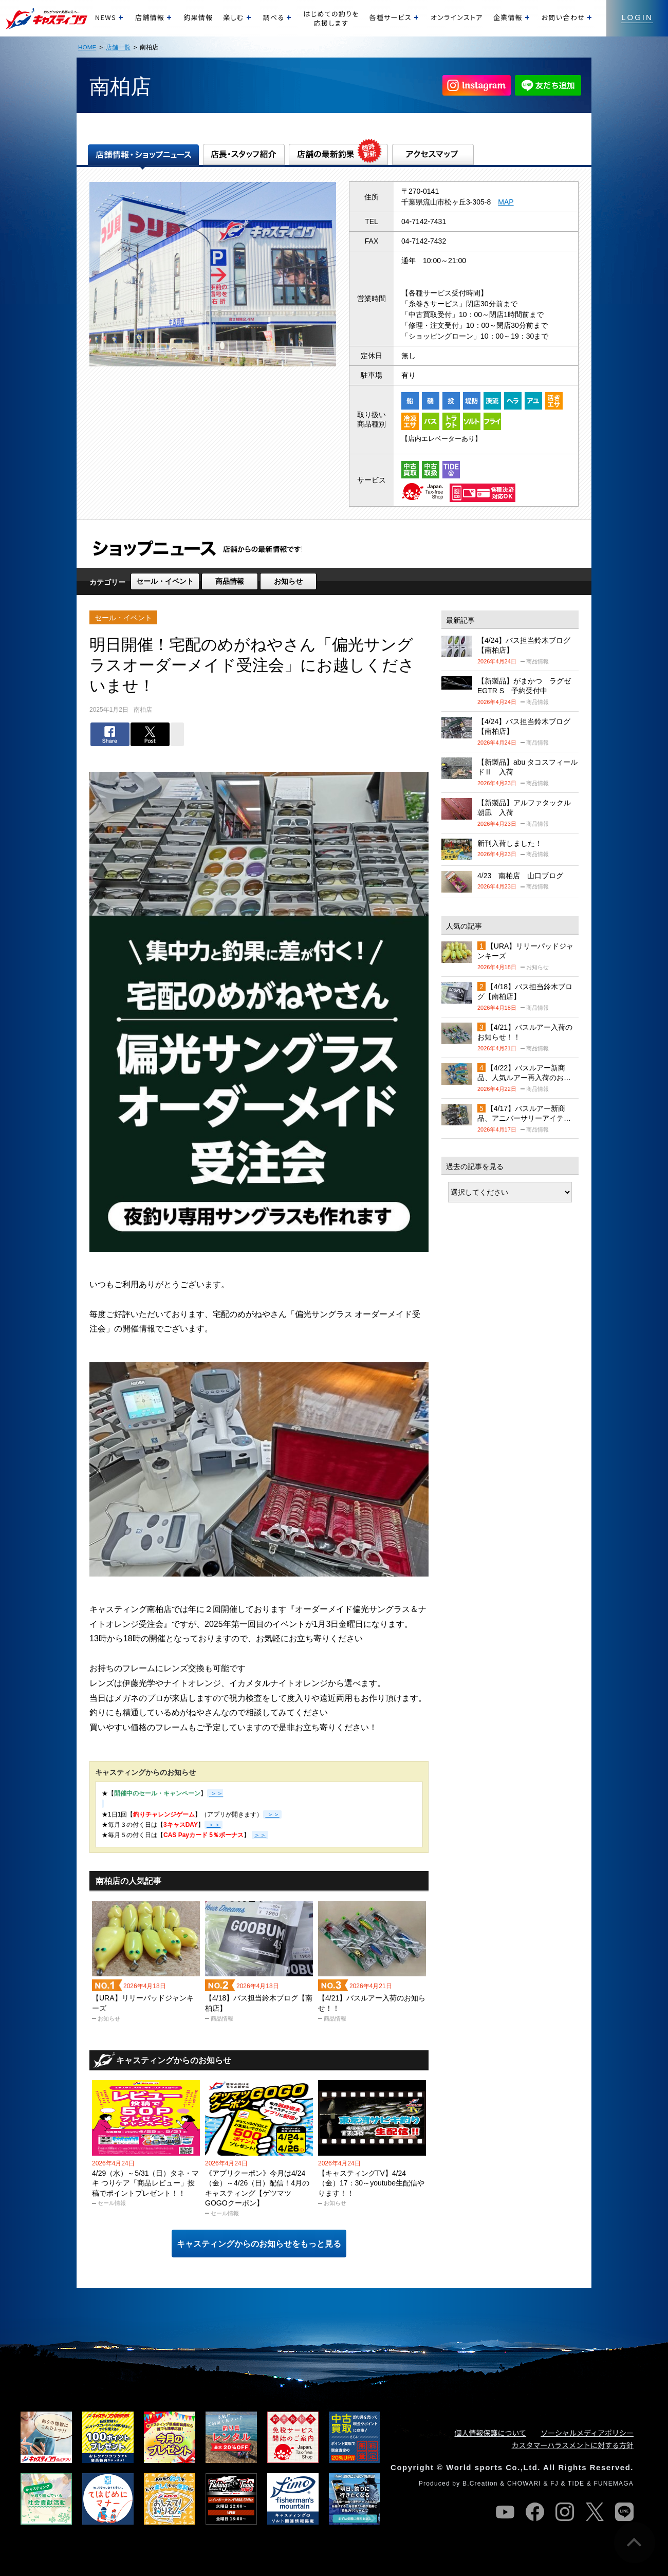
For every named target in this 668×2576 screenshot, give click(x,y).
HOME (87, 47)
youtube (505, 2512)
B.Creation (480, 2483)
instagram (564, 2512)
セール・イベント (165, 581)
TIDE (576, 2483)
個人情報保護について (491, 2432)
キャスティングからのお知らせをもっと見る (259, 2243)
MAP (505, 202)
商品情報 (229, 581)
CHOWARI (524, 2483)
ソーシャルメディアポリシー (587, 2432)
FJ (554, 2483)
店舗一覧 (118, 47)
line (624, 2512)
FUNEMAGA (613, 2483)
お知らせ (288, 581)
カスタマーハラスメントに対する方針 (573, 2445)
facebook (535, 2512)
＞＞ (272, 1814)
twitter (594, 2512)
